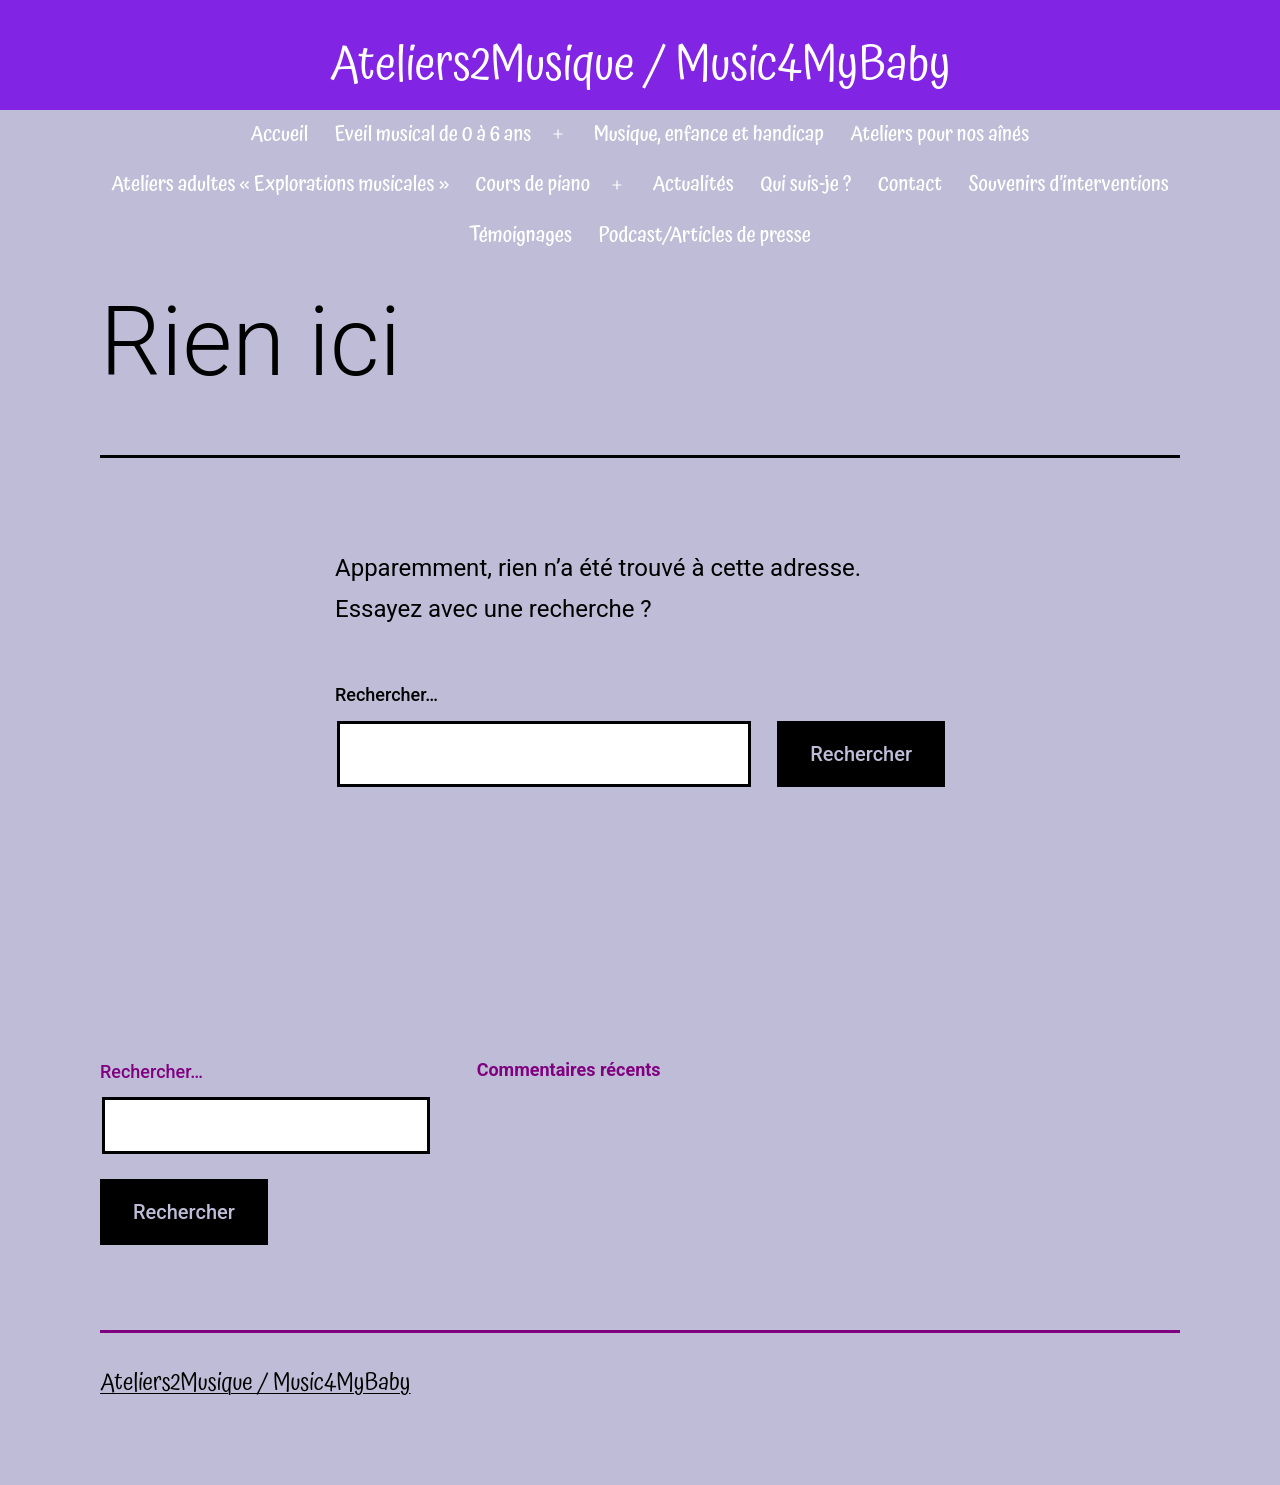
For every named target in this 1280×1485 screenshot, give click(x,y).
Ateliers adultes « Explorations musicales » (280, 184)
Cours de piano (532, 184)
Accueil (280, 134)
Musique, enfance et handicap (709, 134)
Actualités (692, 184)
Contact (910, 184)
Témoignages (520, 235)
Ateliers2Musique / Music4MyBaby (639, 65)
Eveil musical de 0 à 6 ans (433, 134)
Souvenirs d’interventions (1069, 184)
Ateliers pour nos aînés (939, 134)
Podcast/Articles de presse (705, 235)
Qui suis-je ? (805, 184)
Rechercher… (386, 694)
